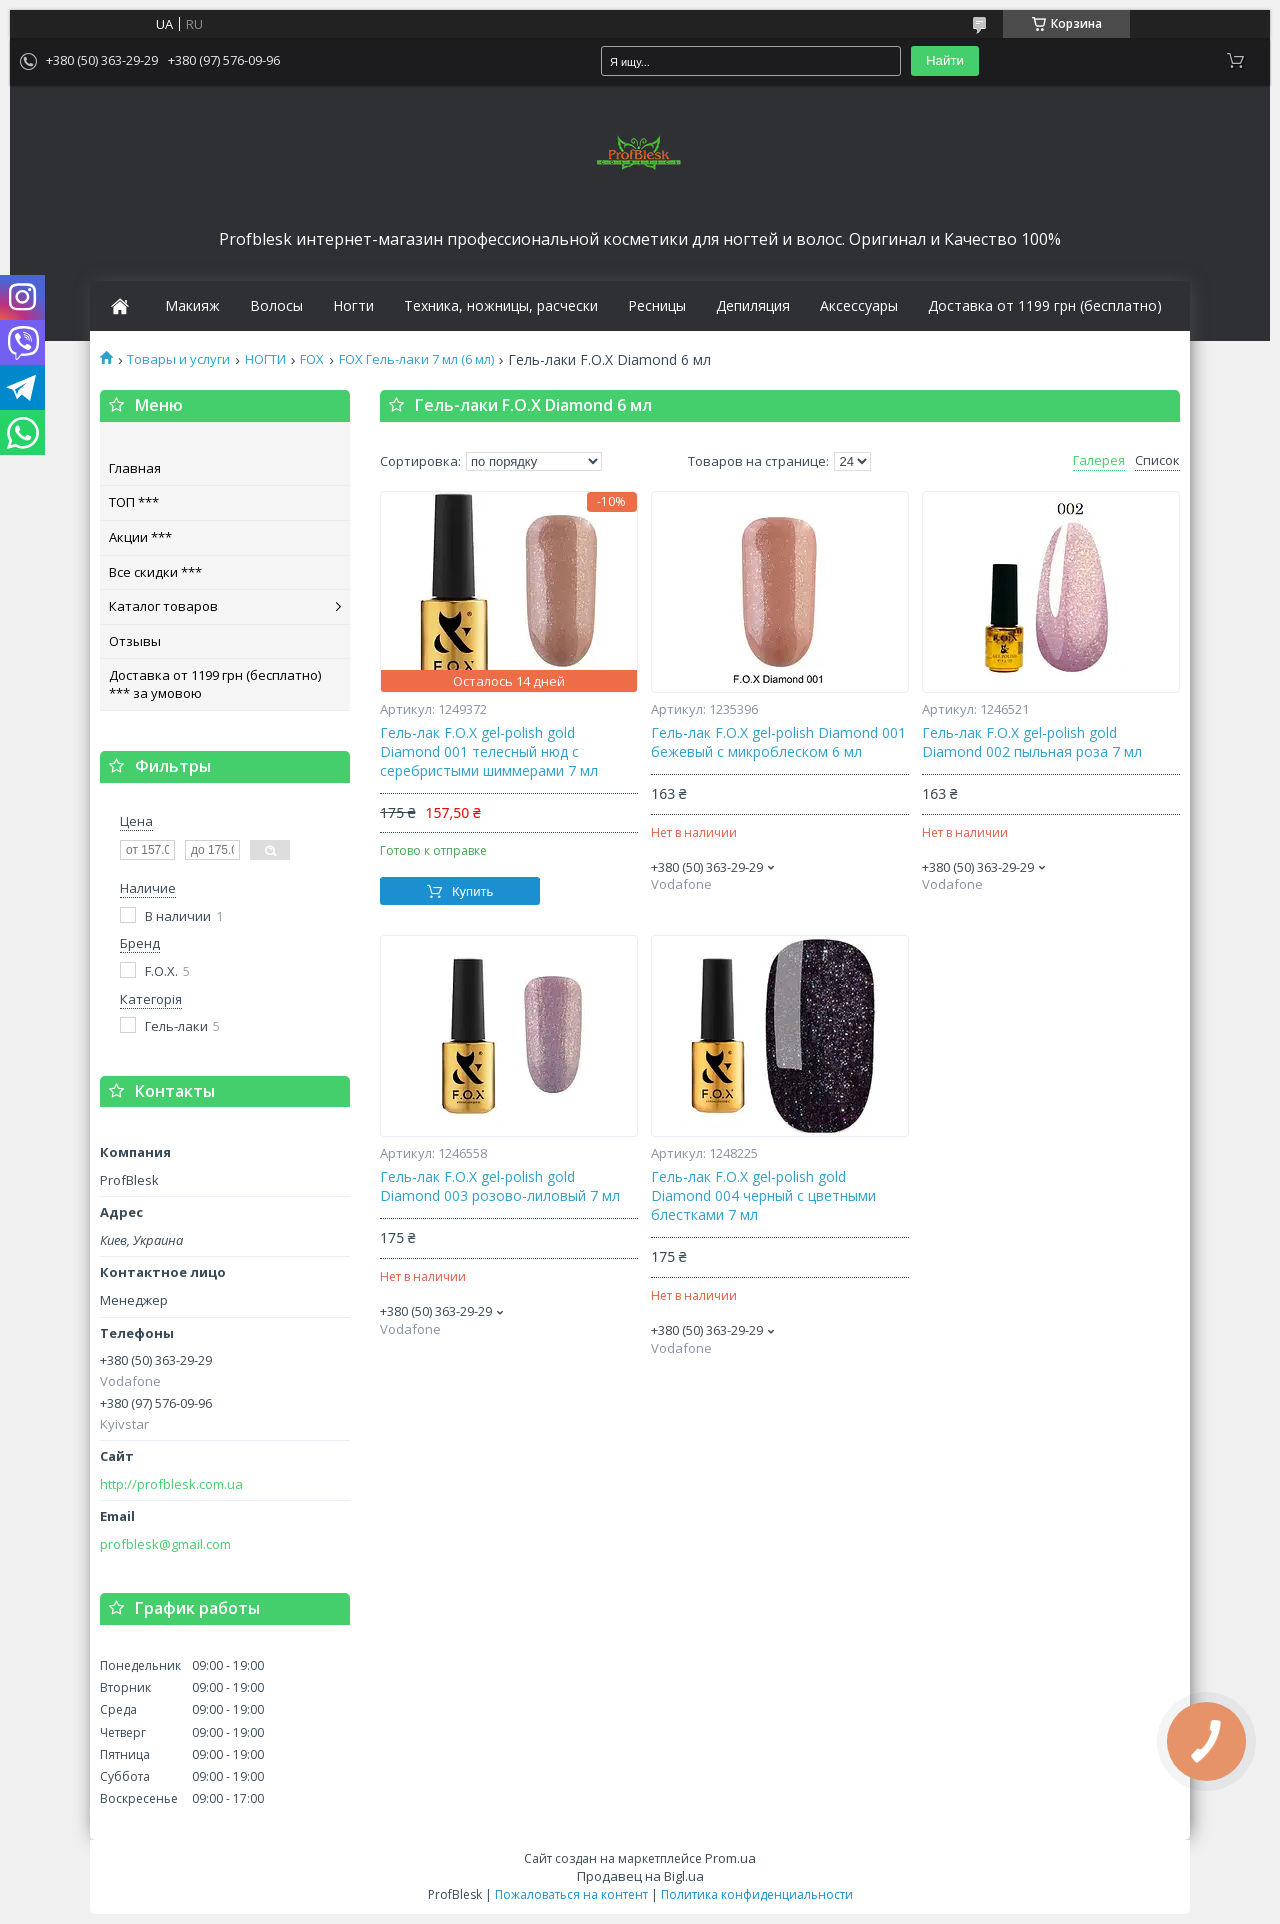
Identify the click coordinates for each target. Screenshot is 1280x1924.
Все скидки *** (155, 572)
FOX (312, 359)
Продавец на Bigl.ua (640, 1876)
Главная (135, 468)
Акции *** (140, 537)
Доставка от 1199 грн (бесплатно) (1045, 306)
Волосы (276, 306)
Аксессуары (859, 306)
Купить (472, 891)
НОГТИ (265, 359)
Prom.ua (730, 1858)
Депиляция (753, 306)
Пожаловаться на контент (571, 1894)
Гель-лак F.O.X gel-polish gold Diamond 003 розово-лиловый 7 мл (500, 1186)
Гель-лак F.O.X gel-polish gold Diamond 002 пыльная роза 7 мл (1032, 742)
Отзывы (135, 641)
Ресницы (657, 306)
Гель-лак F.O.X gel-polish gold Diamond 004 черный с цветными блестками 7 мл (763, 1196)
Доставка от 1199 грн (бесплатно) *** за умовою (215, 684)
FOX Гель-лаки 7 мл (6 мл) (416, 359)
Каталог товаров (163, 606)
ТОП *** (134, 502)
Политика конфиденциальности (757, 1894)
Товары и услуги (178, 359)
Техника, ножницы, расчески (501, 306)
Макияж (192, 306)
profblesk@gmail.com (165, 1544)
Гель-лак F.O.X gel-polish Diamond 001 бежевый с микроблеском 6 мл (778, 742)
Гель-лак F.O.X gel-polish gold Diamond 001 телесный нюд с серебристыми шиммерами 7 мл (489, 752)
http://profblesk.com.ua (171, 1484)
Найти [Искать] (945, 60)
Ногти (353, 306)
